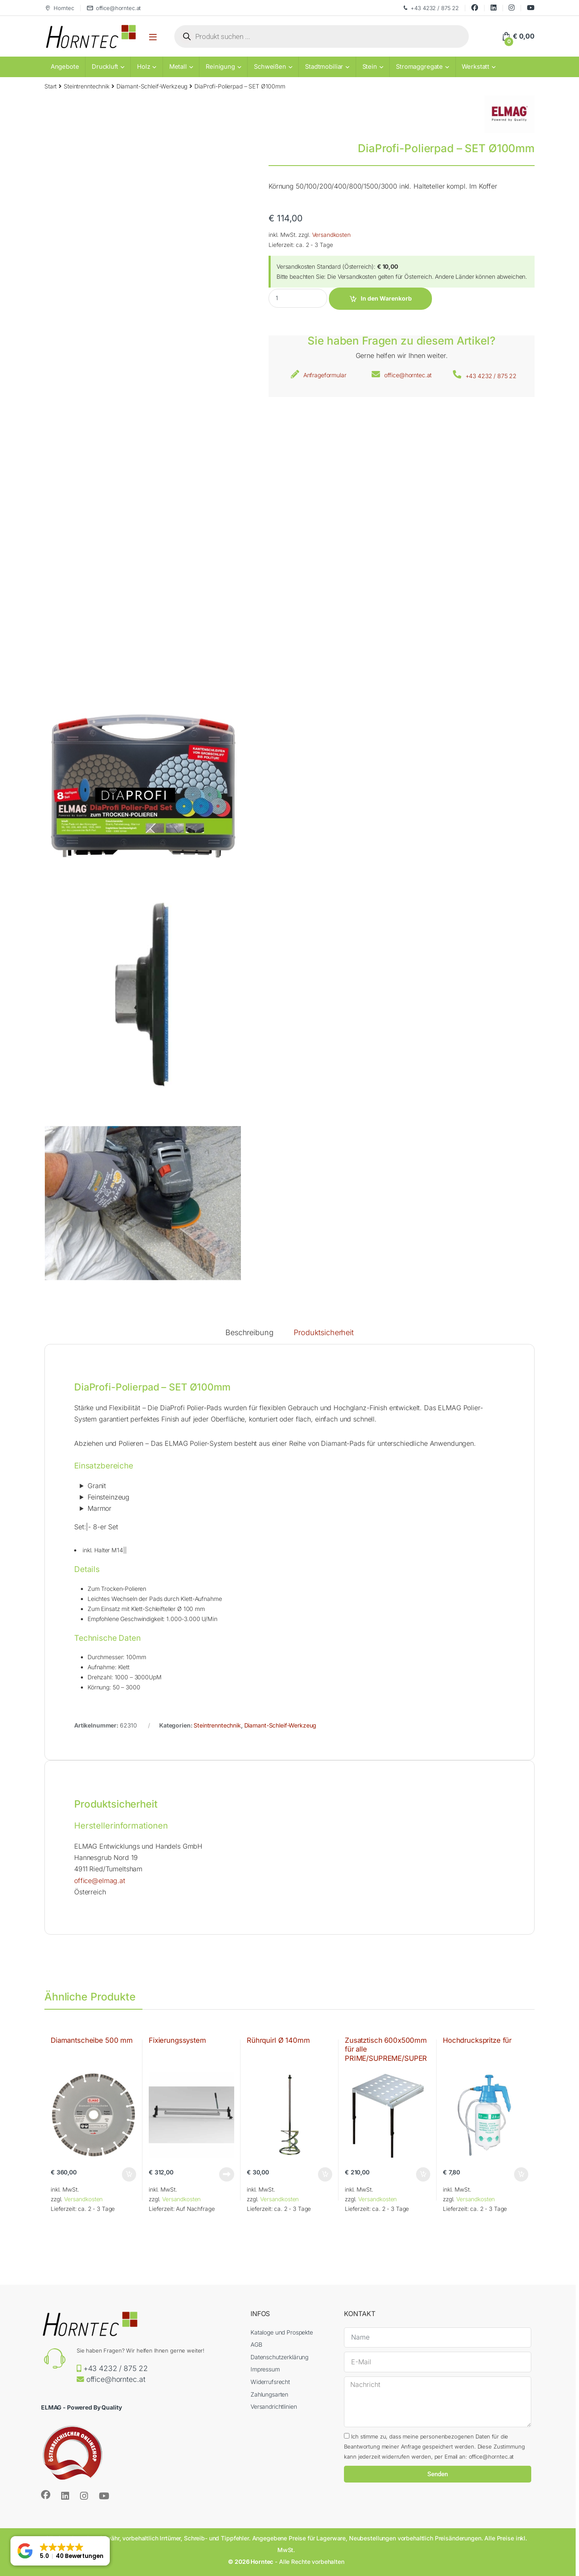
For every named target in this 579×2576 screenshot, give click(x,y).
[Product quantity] (298, 298)
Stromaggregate (419, 66)
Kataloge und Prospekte (282, 2332)
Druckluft (105, 66)
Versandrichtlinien (274, 2406)
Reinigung (220, 66)
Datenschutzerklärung (279, 2357)
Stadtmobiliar (324, 66)
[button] (60, 2551)
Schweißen (270, 66)
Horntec (59, 8)
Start (50, 86)
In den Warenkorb (386, 298)
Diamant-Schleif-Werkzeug (152, 86)
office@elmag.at (99, 1880)
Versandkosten (331, 234)
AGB (256, 2344)
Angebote (65, 66)
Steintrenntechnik (86, 86)
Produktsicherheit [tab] (324, 1333)
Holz (143, 66)
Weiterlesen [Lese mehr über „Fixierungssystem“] (226, 2174)
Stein (369, 66)
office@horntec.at (114, 8)
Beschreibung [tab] (249, 1333)
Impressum (265, 2369)
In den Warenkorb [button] (129, 2174)
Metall (178, 66)
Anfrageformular (324, 375)
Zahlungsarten (269, 2394)
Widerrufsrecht (270, 2381)
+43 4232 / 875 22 (430, 8)
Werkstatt (475, 66)
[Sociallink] (45, 2494)
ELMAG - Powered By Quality (81, 2407)
